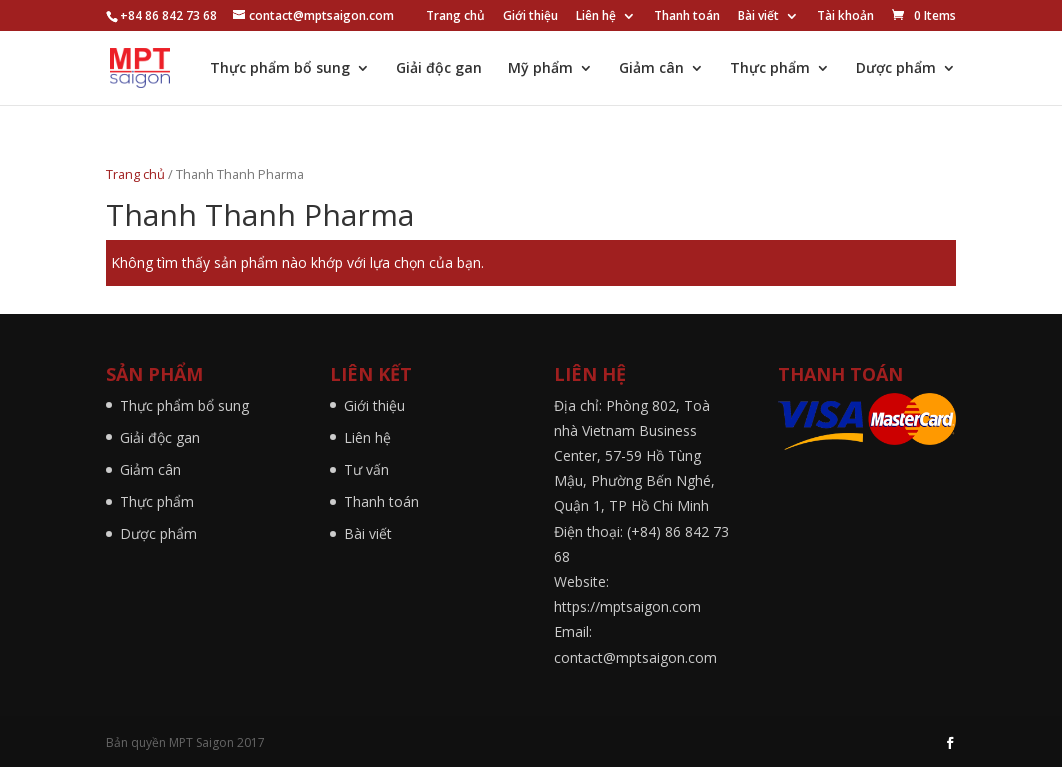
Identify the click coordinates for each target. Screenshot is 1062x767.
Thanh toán (687, 17)
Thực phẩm (770, 69)
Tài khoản (845, 17)
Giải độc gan (439, 69)
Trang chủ (455, 17)
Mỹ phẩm (540, 69)
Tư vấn (366, 469)
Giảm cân (651, 69)
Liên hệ (596, 17)
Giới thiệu (530, 17)
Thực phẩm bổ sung (280, 69)
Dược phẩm (896, 69)
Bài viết (758, 17)
